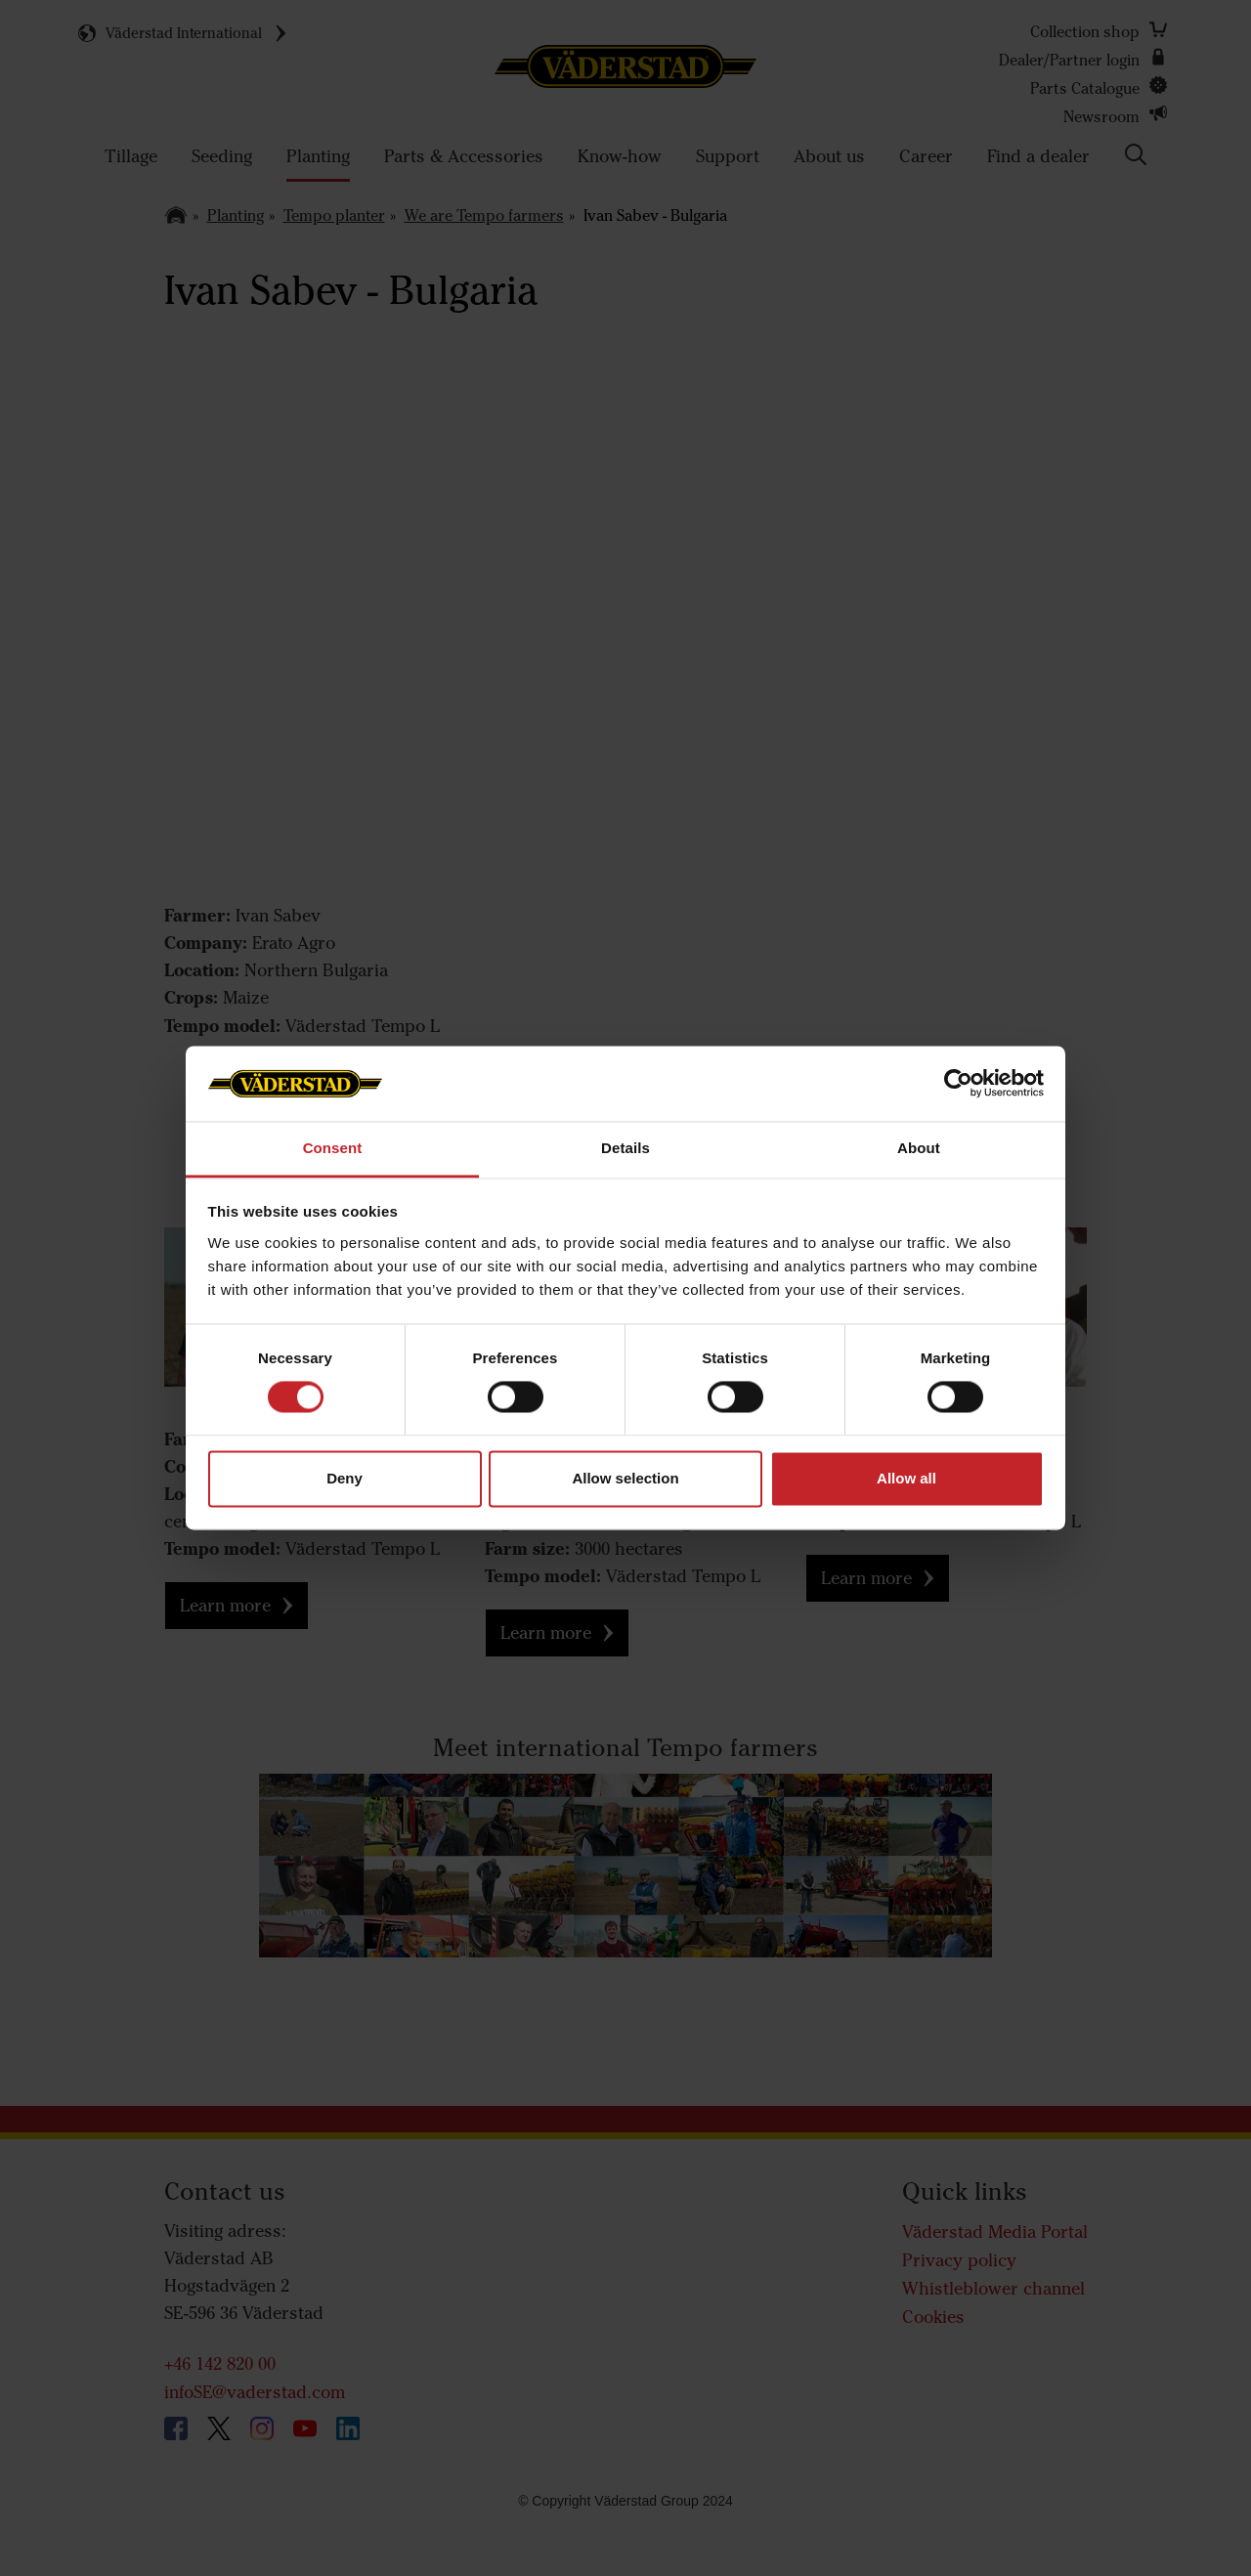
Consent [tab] (333, 1147)
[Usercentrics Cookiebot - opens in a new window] (958, 1083)
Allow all (906, 1478)
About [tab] (918, 1147)
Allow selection (625, 1478)
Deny (344, 1478)
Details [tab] (625, 1147)
